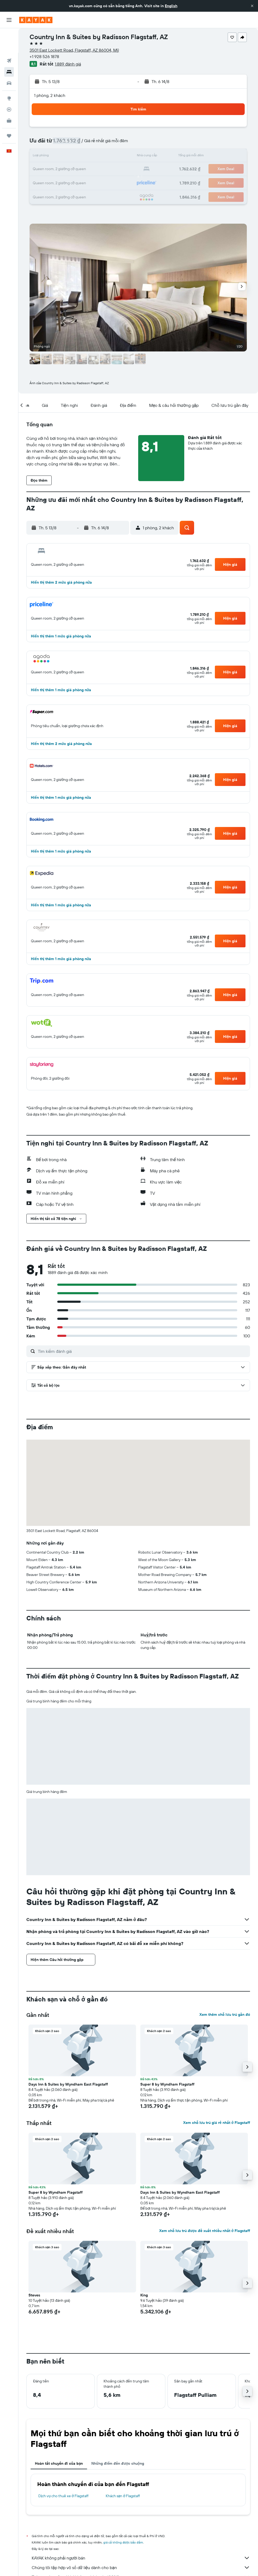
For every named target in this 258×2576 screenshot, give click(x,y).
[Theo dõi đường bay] (9, 85)
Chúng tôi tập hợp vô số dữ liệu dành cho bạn (141, 2567)
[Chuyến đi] (9, 111)
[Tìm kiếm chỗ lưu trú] (9, 47)
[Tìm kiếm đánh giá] (142, 1351)
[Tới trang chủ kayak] (35, 20)
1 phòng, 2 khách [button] (49, 95)
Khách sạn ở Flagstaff (123, 2495)
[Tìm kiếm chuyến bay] (9, 36)
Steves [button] (34, 2295)
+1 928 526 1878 (44, 56)
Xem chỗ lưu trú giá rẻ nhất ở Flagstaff (216, 2122)
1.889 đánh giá (68, 64)
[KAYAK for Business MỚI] (9, 96)
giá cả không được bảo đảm (123, 2542)
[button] (252, 6)
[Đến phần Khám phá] (9, 73)
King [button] (144, 2295)
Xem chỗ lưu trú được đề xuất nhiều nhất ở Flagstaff (204, 2230)
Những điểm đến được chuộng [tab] (117, 2463)
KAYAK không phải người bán (141, 2558)
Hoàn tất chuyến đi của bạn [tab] (59, 2463)
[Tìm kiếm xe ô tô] (9, 58)
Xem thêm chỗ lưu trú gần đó (224, 2014)
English (171, 5)
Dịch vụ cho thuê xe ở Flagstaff (63, 2495)
